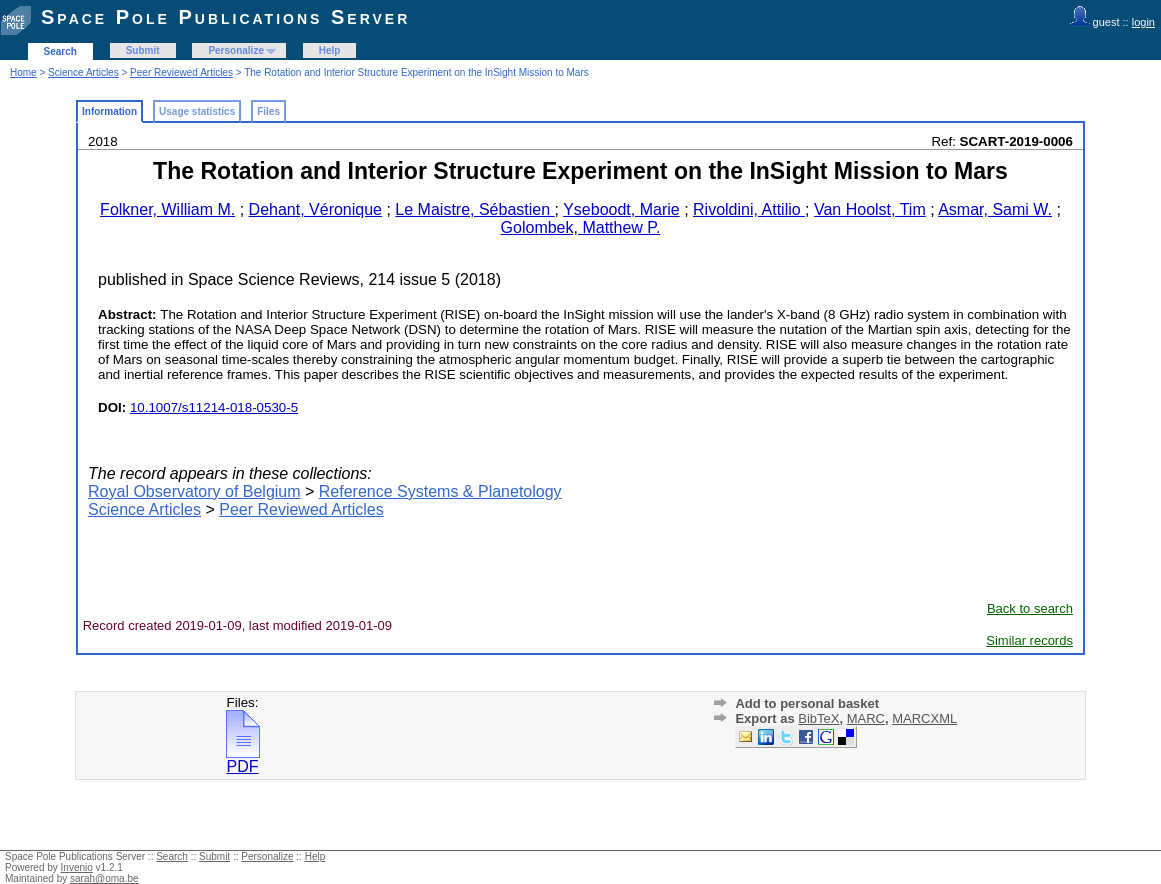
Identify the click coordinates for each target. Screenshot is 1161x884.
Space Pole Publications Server (225, 17)
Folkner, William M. (167, 209)
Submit (143, 50)
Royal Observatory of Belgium (194, 491)
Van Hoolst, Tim (870, 209)
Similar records (1029, 640)
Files (268, 111)
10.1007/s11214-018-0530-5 (214, 407)
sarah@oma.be (104, 878)
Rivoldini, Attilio (749, 209)
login (1143, 22)
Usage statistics (197, 111)
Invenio (77, 867)
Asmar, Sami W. (995, 209)
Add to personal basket (807, 703)
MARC (866, 718)
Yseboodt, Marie (621, 209)
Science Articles (83, 72)
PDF (243, 759)
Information (109, 111)
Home (23, 72)
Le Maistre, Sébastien (474, 209)
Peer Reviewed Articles (181, 72)
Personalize (236, 50)
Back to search (1030, 608)
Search (60, 51)
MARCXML (924, 718)
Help (330, 50)
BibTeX (818, 718)
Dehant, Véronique (315, 209)
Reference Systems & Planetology (440, 491)
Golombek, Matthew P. (581, 227)
